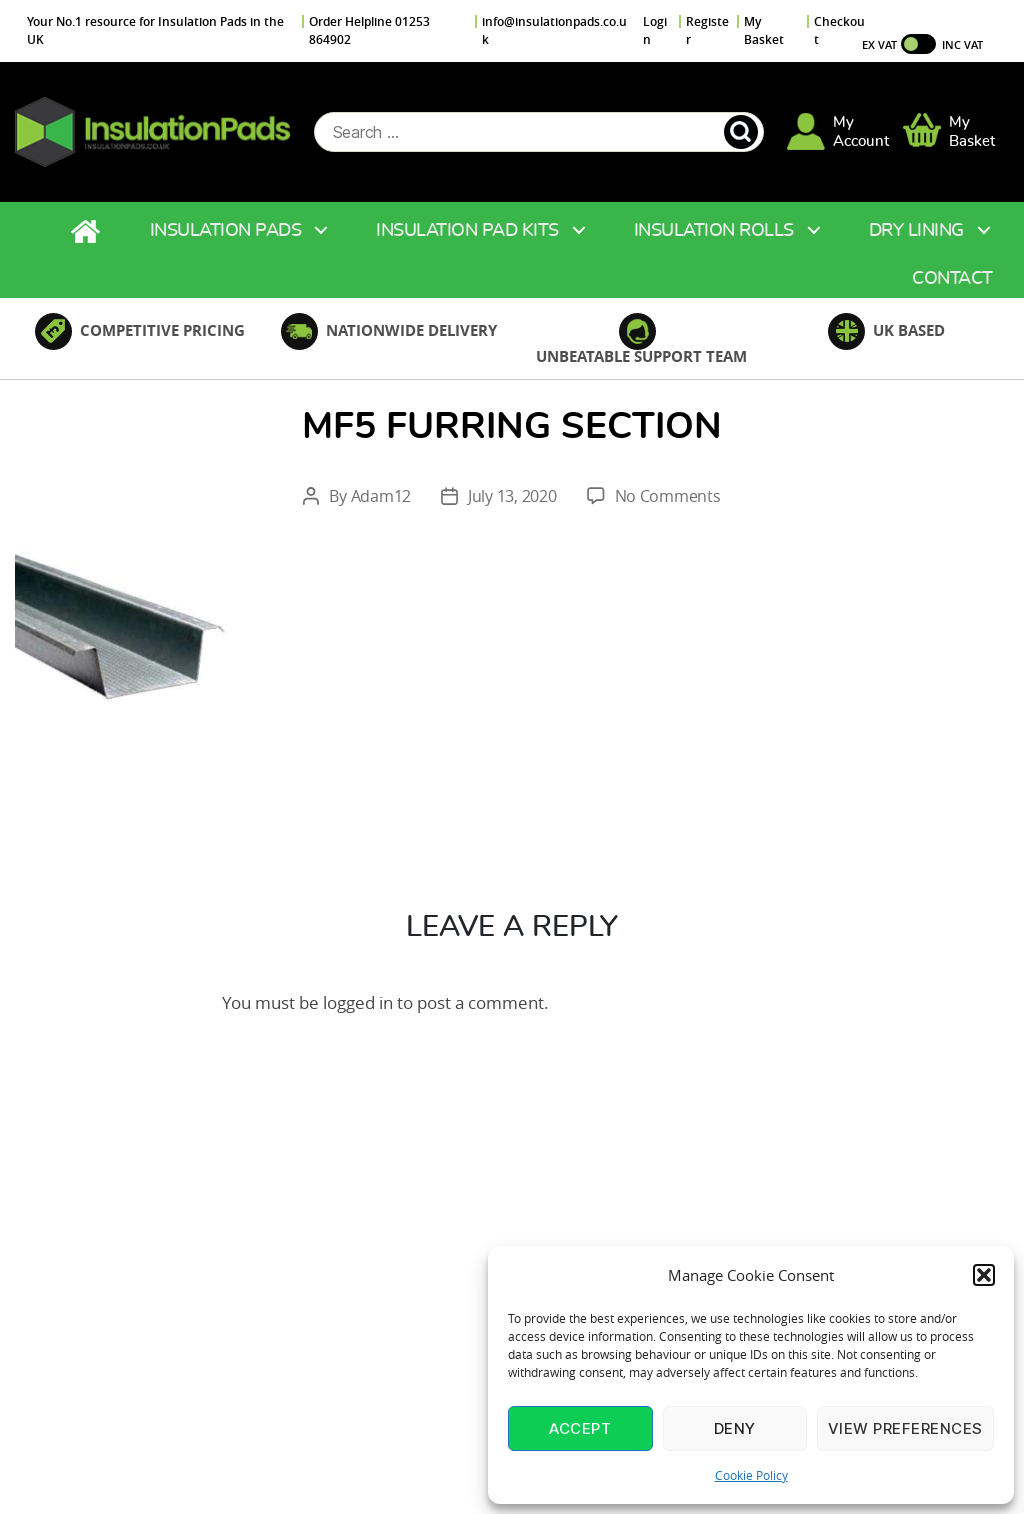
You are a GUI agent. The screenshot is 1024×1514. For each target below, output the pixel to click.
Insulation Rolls (714, 232)
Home (88, 232)
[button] (984, 1275)
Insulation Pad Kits (467, 232)
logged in (358, 1003)
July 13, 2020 (512, 497)
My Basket (764, 30)
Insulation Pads (226, 232)
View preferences (905, 1428)
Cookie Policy (751, 1475)
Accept (580, 1428)
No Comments (668, 497)
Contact (952, 280)
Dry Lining (916, 232)
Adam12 (381, 497)
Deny (735, 1428)
